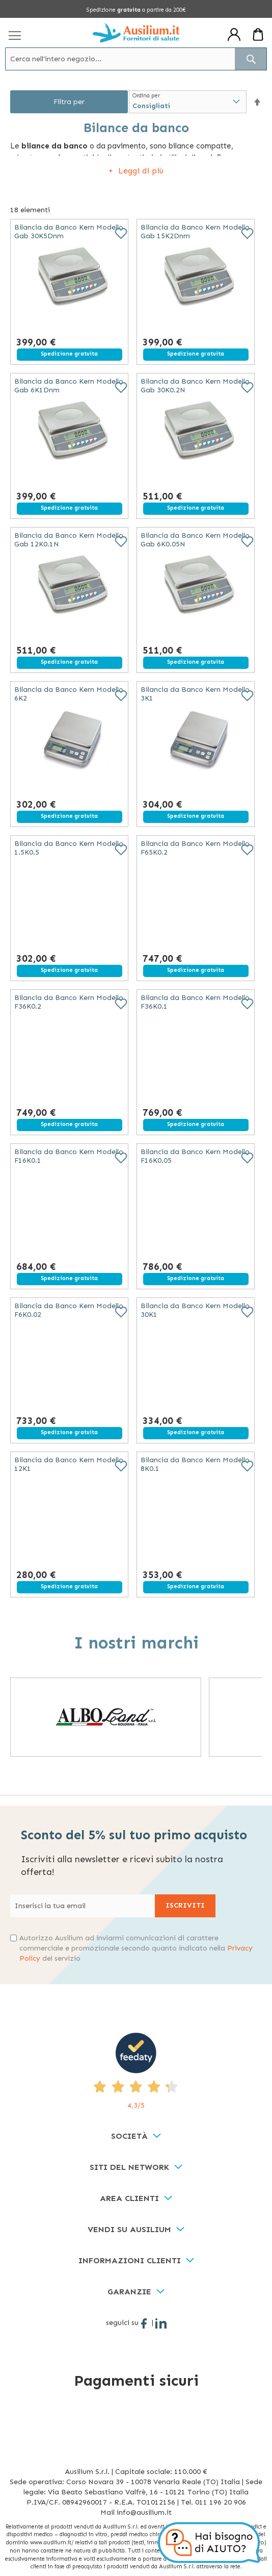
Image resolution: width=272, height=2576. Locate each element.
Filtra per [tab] (69, 101)
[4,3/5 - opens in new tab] (136, 2072)
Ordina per (146, 95)
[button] (257, 102)
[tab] (136, 2136)
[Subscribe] (185, 1905)
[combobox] (136, 58)
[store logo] (136, 32)
